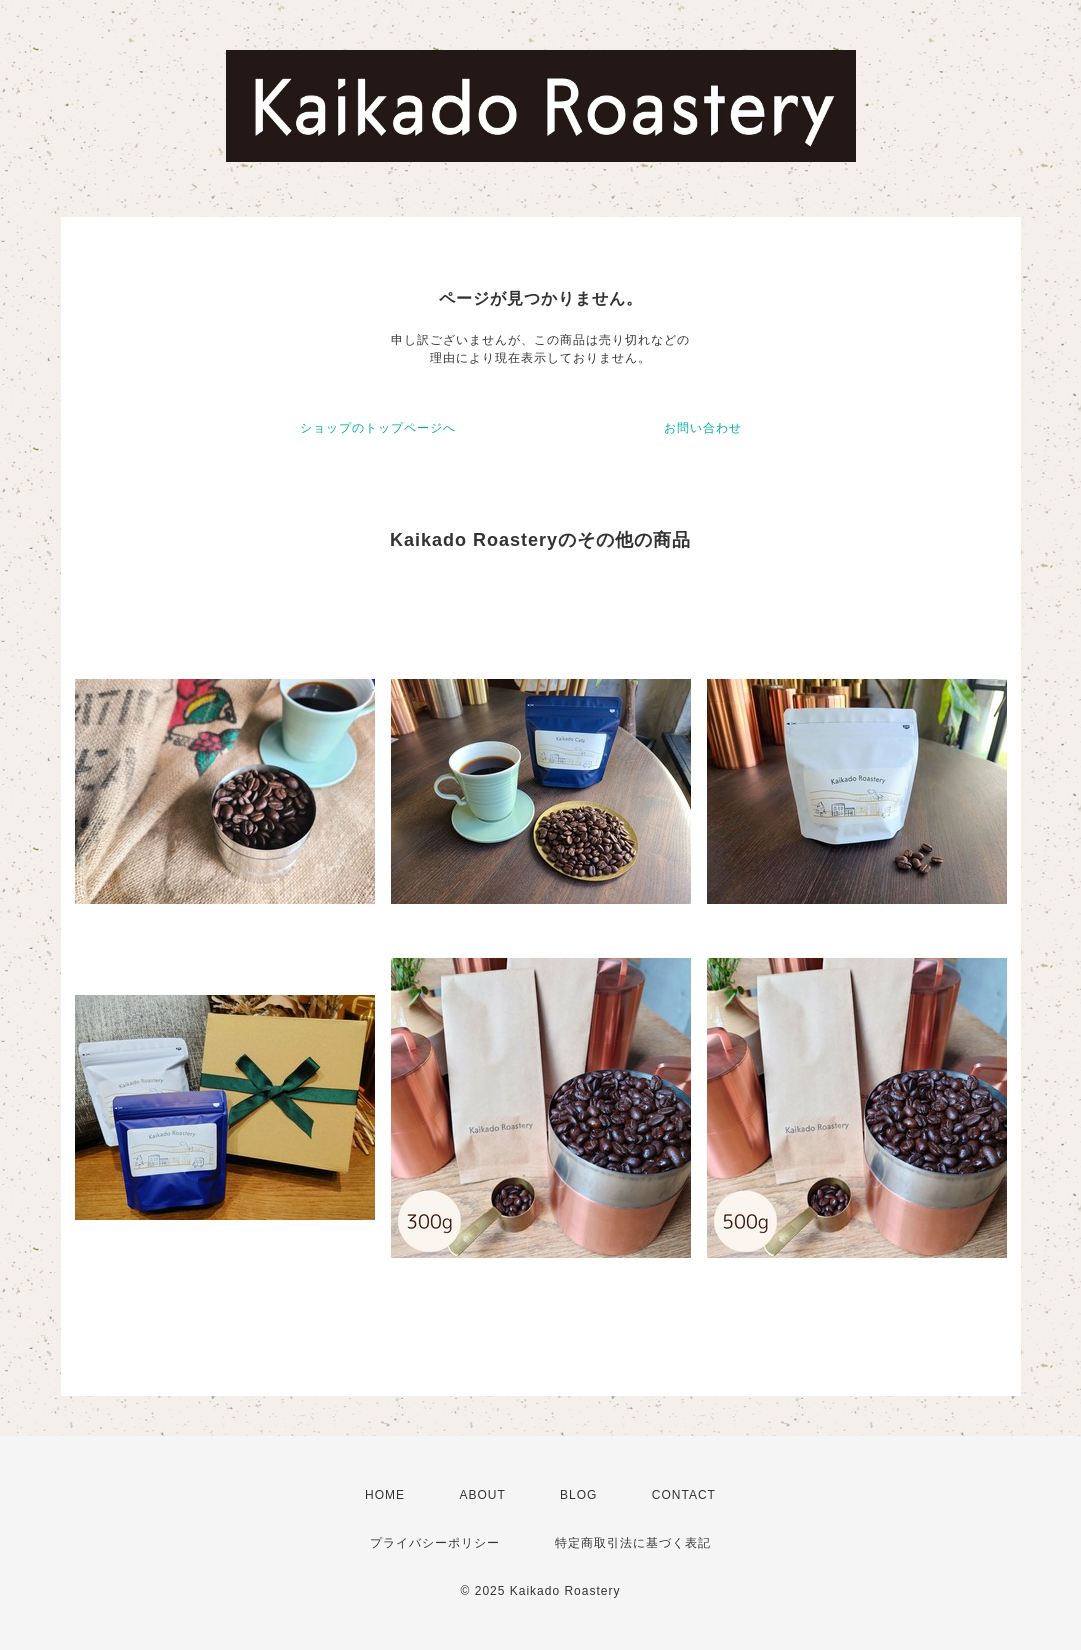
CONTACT (684, 1495)
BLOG (578, 1495)
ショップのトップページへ (378, 428)
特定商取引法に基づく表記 (633, 1543)
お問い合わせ (703, 428)
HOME (385, 1495)
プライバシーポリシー (435, 1543)
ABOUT (482, 1495)
